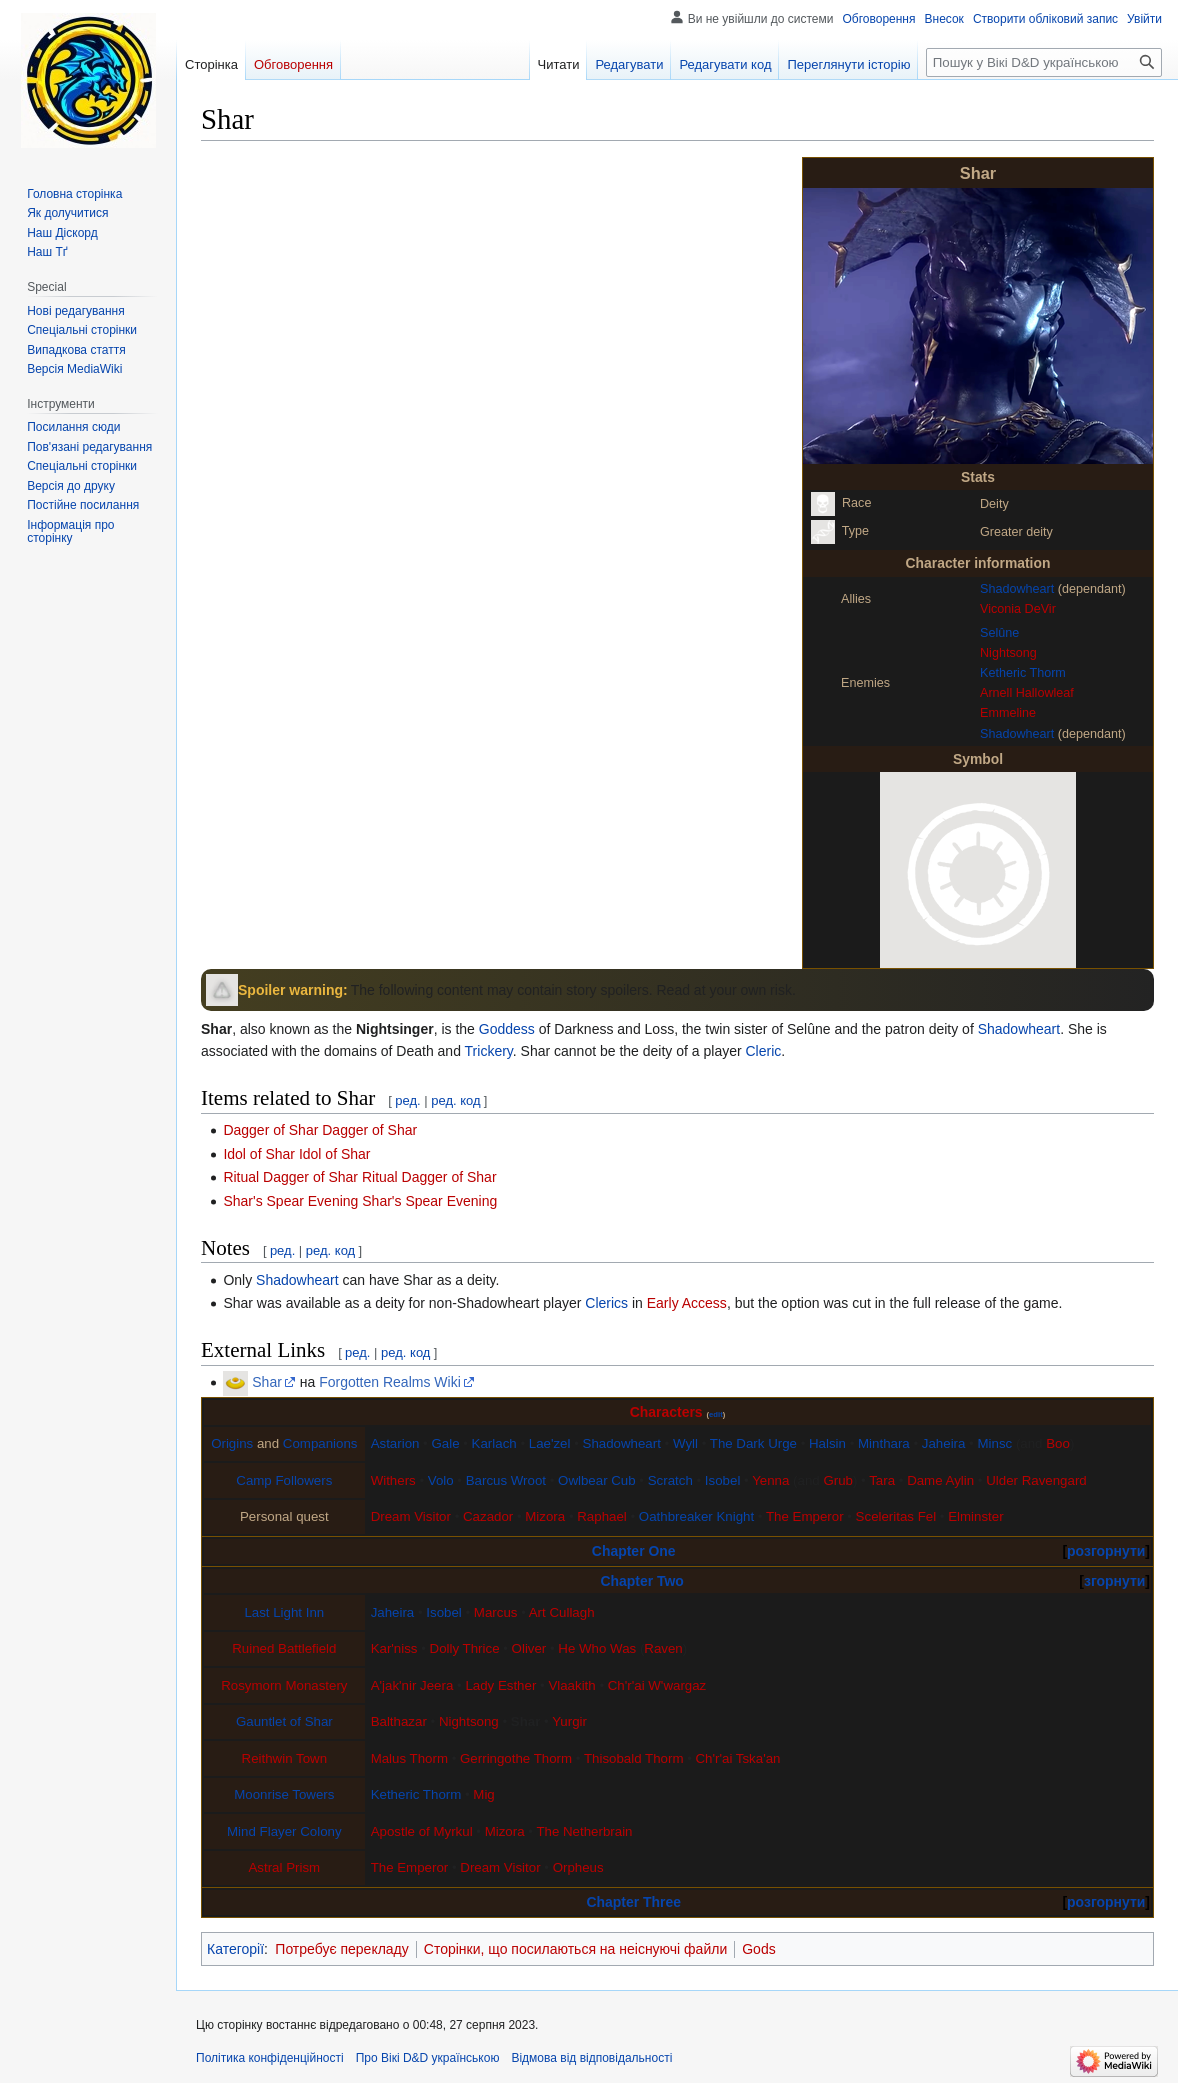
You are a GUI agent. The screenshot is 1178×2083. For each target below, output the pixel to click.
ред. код (455, 1100)
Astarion (395, 1443)
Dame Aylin (940, 1480)
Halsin (827, 1443)
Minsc (994, 1443)
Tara (882, 1480)
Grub (838, 1480)
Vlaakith (571, 1685)
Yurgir (569, 1721)
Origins (232, 1443)
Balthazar (399, 1721)
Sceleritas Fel (896, 1516)
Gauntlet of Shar (284, 1721)
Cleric (764, 1051)
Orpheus (578, 1867)
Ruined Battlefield (284, 1648)
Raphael (602, 1516)
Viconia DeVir (1018, 609)
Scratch (670, 1480)
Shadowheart (1017, 589)
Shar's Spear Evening (429, 1201)
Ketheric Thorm (1023, 673)
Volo (441, 1480)
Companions (320, 1443)
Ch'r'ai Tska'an (738, 1758)
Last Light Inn (284, 1612)
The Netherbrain (584, 1831)
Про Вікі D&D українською (428, 2058)
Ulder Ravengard (1036, 1480)
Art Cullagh (562, 1612)
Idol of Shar (335, 1154)
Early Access (687, 1303)
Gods (758, 1949)
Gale (445, 1443)
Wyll (685, 1443)
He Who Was (597, 1648)
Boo (1058, 1443)
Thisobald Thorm (634, 1758)
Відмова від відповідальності (591, 2058)
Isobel (722, 1480)
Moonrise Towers (284, 1794)
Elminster (975, 1516)
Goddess (507, 1029)
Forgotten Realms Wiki (390, 1382)
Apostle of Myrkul (422, 1831)
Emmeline (1008, 713)
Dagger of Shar (369, 1130)
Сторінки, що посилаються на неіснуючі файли (575, 1949)
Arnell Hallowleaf (1027, 693)
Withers (393, 1480)
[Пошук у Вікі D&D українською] (1044, 62)
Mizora (545, 1516)
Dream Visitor (411, 1516)
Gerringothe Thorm (516, 1758)
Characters (666, 1412)
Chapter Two (641, 1581)
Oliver (529, 1648)
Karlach (494, 1443)
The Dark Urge (753, 1443)
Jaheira (944, 1443)
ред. (407, 1100)
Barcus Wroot (506, 1480)
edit (716, 1414)
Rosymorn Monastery (284, 1685)
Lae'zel (550, 1443)
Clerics (606, 1303)
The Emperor (805, 1516)
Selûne (999, 633)
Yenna (770, 1480)
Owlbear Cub (597, 1480)
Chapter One (634, 1551)
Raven (663, 1648)
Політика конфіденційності (270, 2058)
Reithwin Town (285, 1758)
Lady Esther (500, 1685)
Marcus (496, 1612)
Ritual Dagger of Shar (429, 1177)
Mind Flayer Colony (284, 1831)
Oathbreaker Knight (696, 1516)
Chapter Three (633, 1902)
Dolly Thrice (465, 1648)
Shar (267, 1382)
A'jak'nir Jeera (412, 1685)
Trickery (489, 1051)
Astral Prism (284, 1867)
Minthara (884, 1443)
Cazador (488, 1516)
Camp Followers (284, 1480)
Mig (483, 1794)
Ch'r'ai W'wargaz (657, 1685)
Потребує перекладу (341, 1949)
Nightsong (1008, 653)
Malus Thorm (409, 1758)
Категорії (235, 1949)
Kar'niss (394, 1648)
